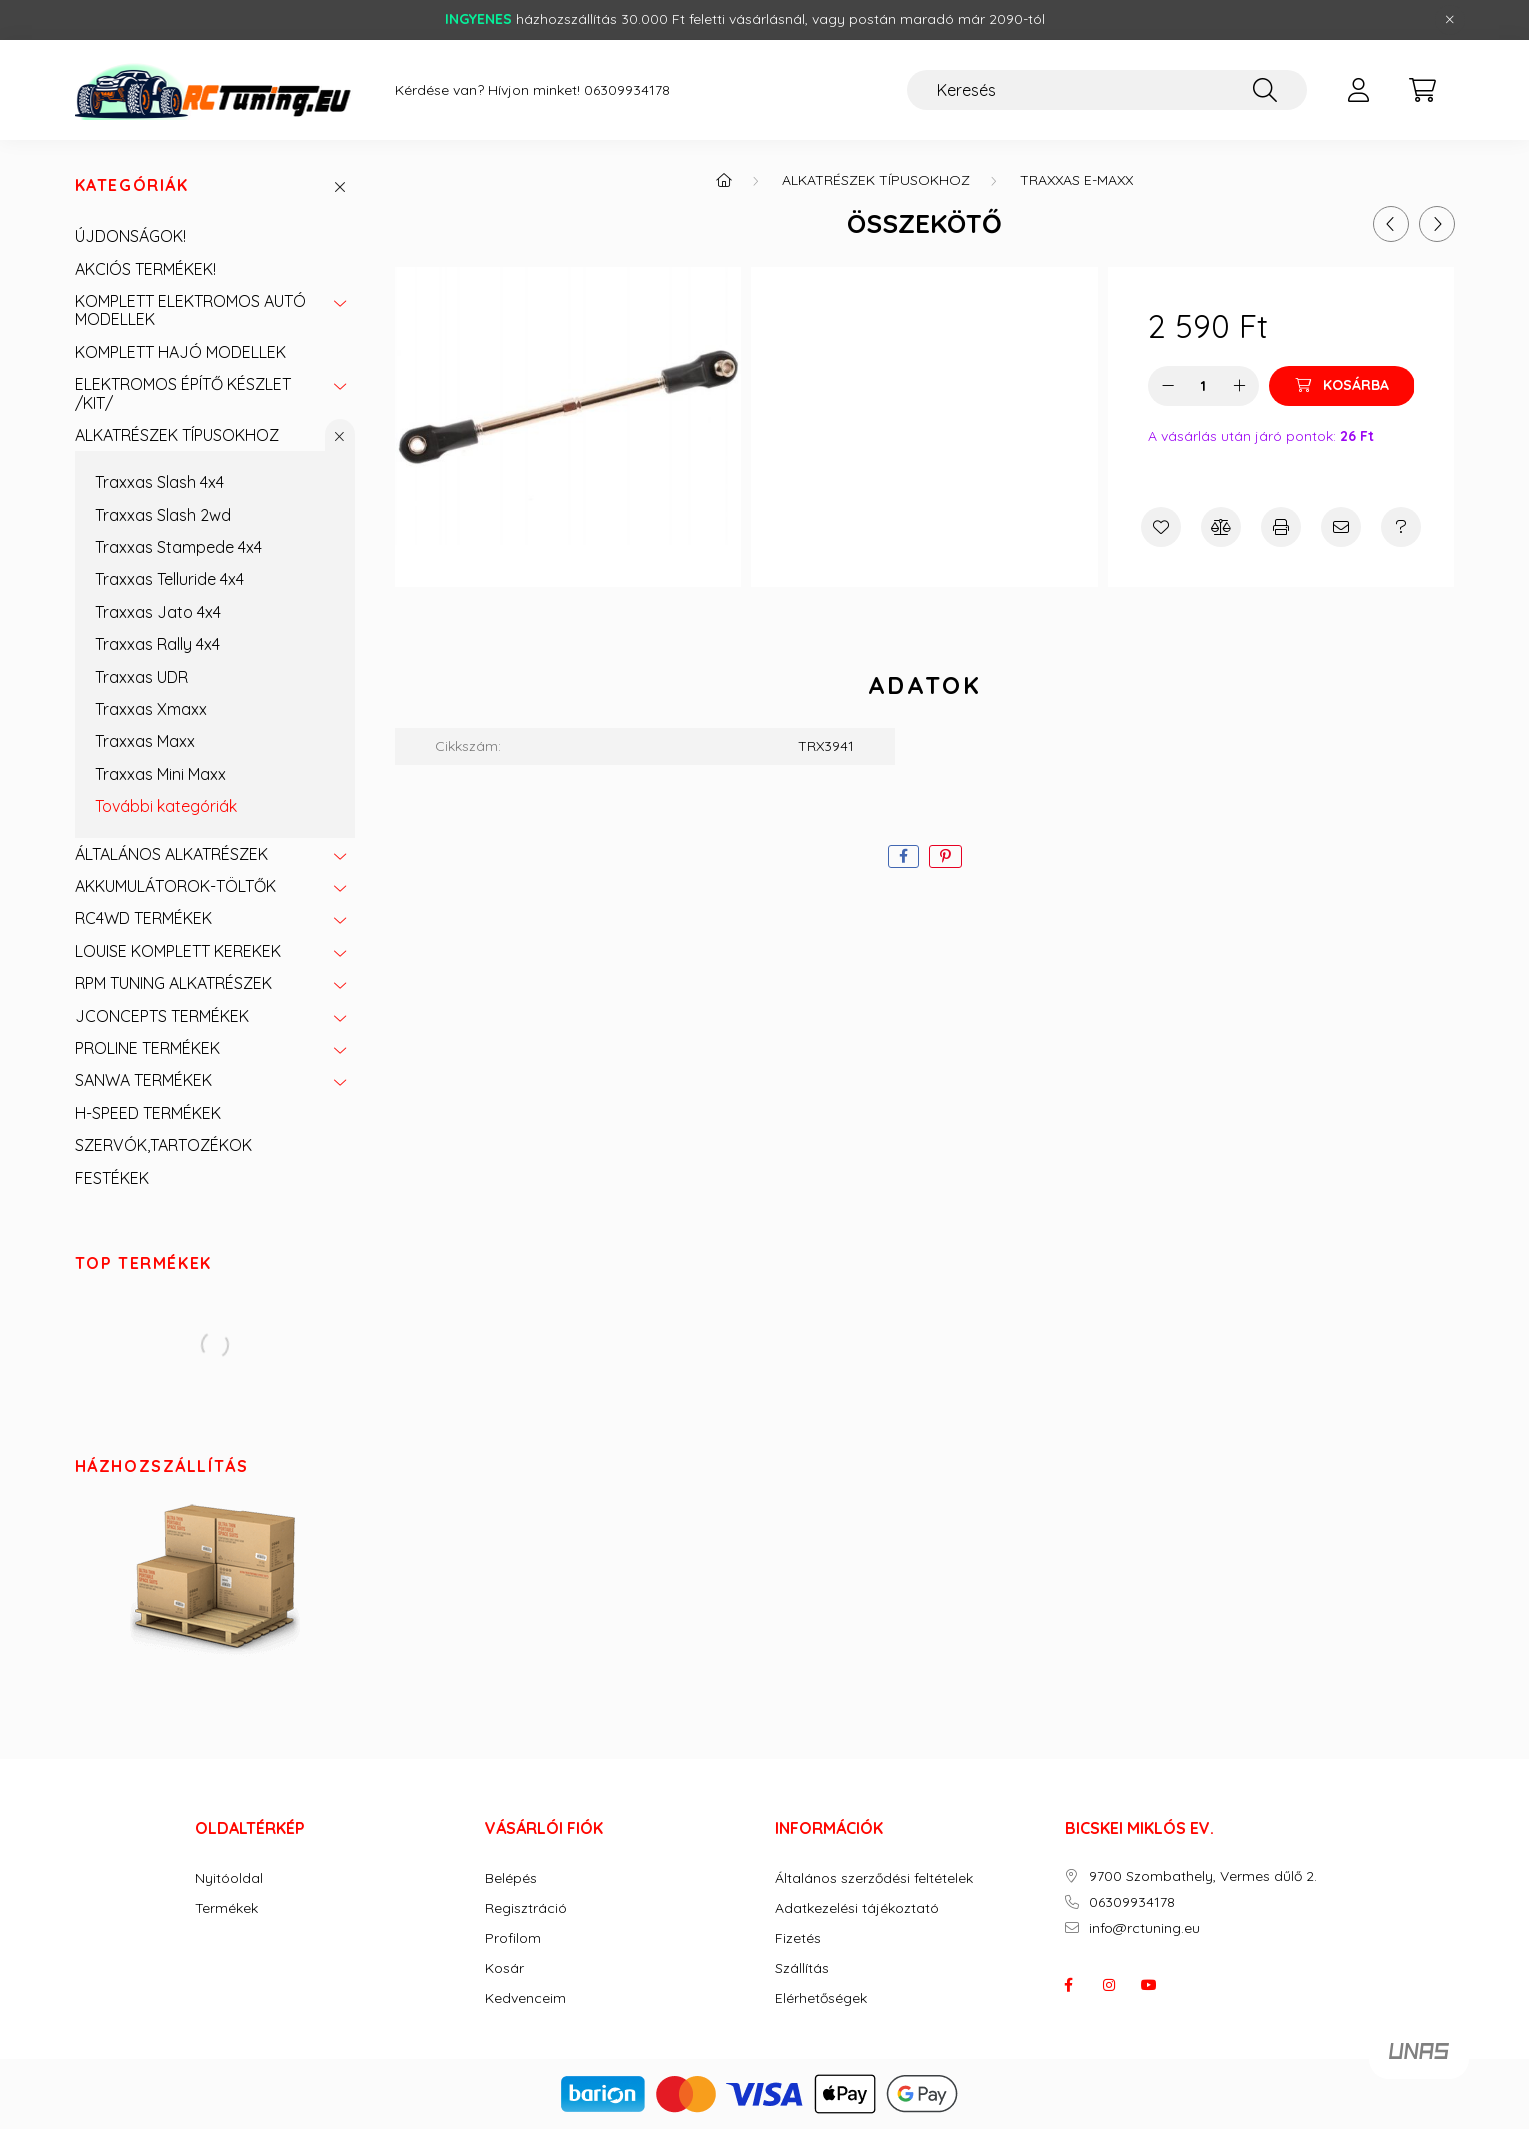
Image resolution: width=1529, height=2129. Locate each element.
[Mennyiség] (1203, 386)
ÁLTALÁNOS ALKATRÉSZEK (171, 854)
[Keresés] (1107, 90)
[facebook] (903, 856)
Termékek (226, 1908)
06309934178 (627, 90)
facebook (1069, 1985)
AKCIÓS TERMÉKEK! (145, 269)
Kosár (504, 1968)
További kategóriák (166, 806)
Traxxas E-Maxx (1076, 180)
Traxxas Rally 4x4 (157, 644)
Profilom (513, 1938)
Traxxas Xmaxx (151, 709)
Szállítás (802, 1968)
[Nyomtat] (1281, 527)
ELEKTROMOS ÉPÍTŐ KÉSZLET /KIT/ (183, 393)
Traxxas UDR (141, 677)
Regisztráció (526, 1908)
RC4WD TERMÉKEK (143, 918)
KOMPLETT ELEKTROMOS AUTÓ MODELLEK (190, 310)
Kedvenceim (525, 1998)
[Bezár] (1450, 20)
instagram (1109, 1985)
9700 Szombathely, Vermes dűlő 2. (1203, 1876)
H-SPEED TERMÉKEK (148, 1113)
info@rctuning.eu (1144, 1928)
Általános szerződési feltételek (874, 1878)
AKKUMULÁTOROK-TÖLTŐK (175, 886)
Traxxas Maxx (145, 741)
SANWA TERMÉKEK (143, 1080)
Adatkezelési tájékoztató (857, 1908)
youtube (1149, 1985)
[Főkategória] (724, 180)
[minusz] (1168, 386)
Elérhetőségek (821, 1998)
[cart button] (1423, 90)
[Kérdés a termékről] (1401, 527)
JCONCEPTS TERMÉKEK (162, 1016)
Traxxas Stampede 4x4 (178, 547)
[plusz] (1239, 386)
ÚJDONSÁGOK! (130, 236)
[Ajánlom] (1341, 527)
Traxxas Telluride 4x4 (169, 579)
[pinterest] (945, 856)
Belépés (511, 1878)
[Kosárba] (1341, 386)
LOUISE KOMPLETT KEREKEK (178, 951)
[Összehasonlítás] (1221, 527)
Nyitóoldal (229, 1878)
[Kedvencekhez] (1161, 527)
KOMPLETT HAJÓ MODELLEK (180, 352)
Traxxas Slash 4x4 (159, 482)
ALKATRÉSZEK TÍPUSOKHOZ (177, 435)
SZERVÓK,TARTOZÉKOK (163, 1145)
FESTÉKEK (112, 1178)
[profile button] (1359, 90)
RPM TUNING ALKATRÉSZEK (173, 983)
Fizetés (798, 1938)
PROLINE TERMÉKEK (147, 1048)
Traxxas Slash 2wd (163, 515)
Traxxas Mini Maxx (160, 774)
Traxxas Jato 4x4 (158, 612)
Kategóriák (132, 185)
